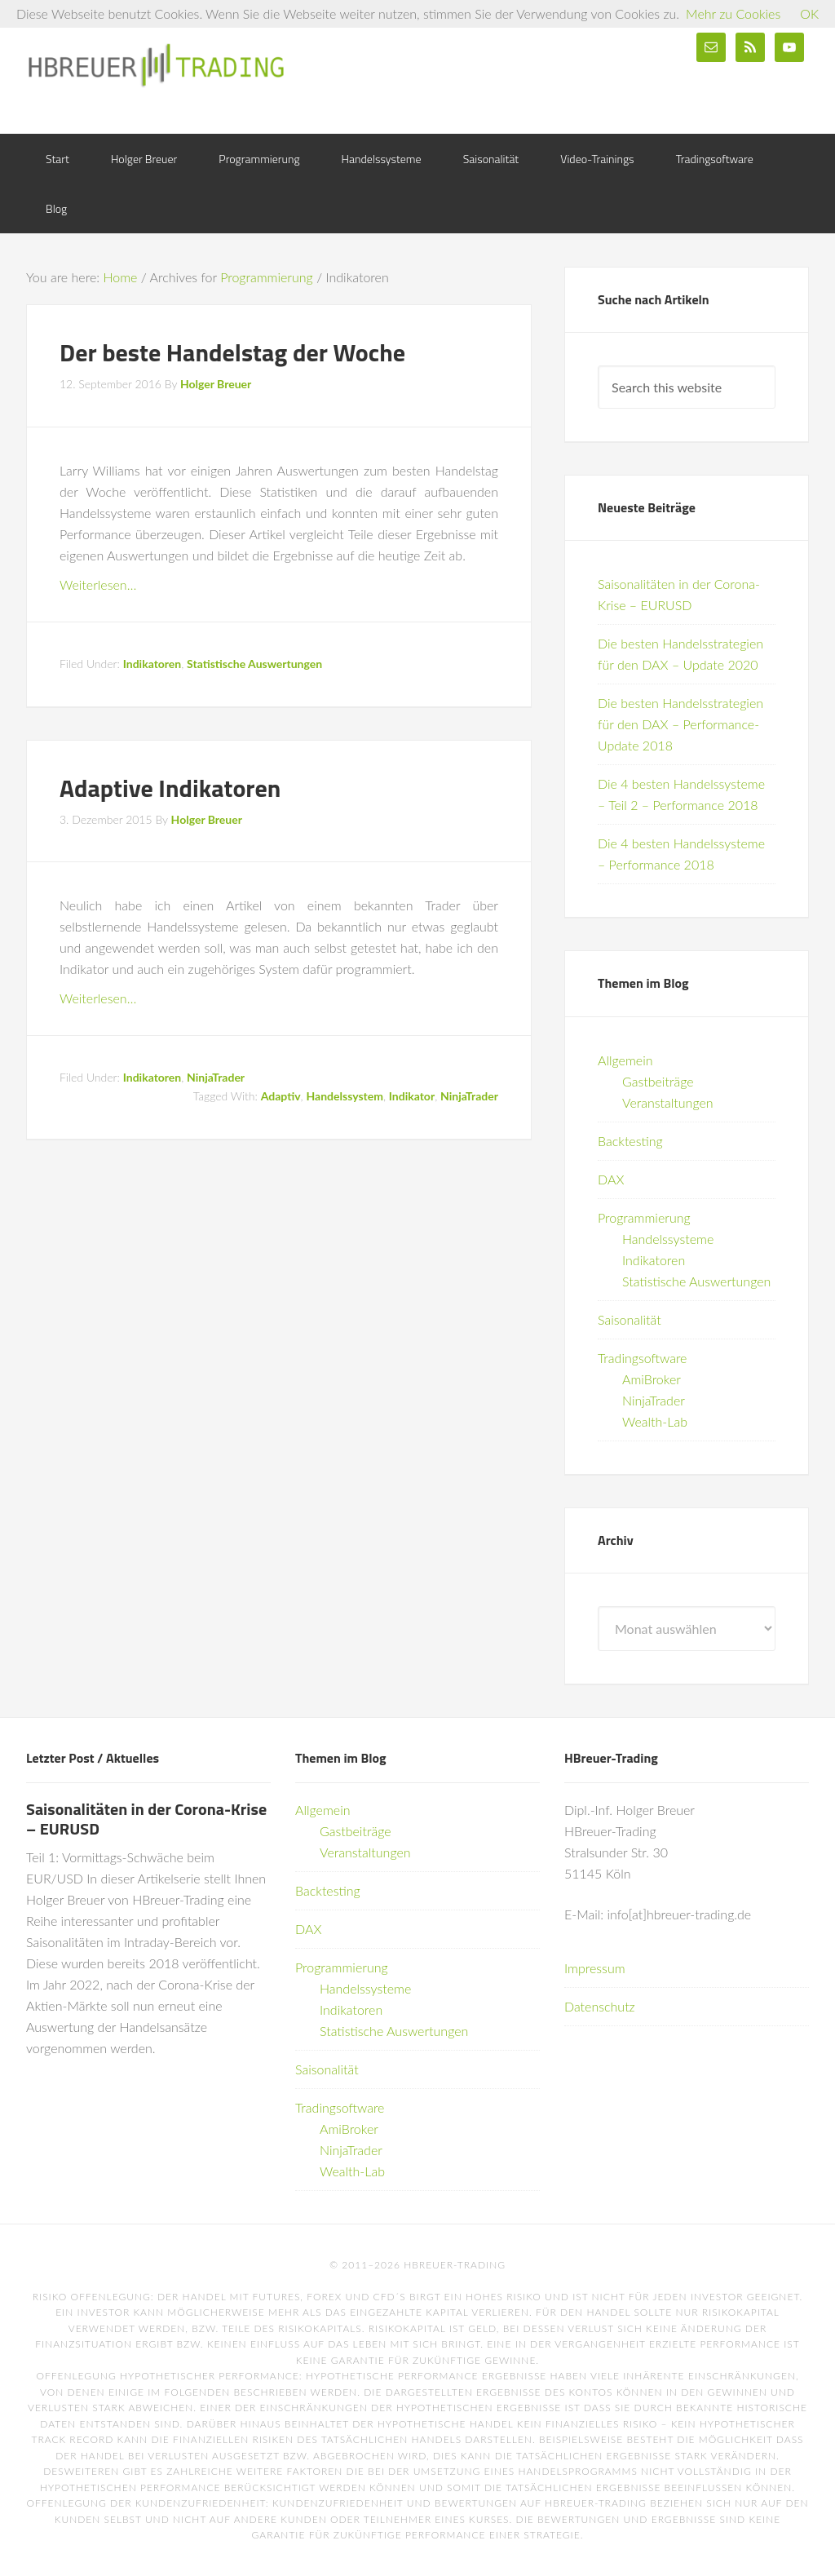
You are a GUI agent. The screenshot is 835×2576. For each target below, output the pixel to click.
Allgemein (625, 1060)
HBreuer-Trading (156, 65)
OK (809, 13)
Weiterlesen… (98, 584)
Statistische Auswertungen (254, 664)
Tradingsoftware (642, 1357)
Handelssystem (344, 1096)
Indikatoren (152, 664)
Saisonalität (629, 1319)
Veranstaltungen (668, 1102)
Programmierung (644, 1217)
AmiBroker (651, 1379)
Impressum (594, 1968)
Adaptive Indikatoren (170, 788)
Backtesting (630, 1141)
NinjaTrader (216, 1077)
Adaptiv (281, 1096)
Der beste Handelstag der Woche (232, 352)
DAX (611, 1179)
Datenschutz (599, 2006)
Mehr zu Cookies (733, 13)
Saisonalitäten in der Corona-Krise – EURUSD (146, 1818)
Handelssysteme (668, 1238)
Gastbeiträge (658, 1081)
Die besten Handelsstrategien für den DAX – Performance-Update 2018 (680, 724)
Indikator (412, 1096)
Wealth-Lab (654, 1421)
